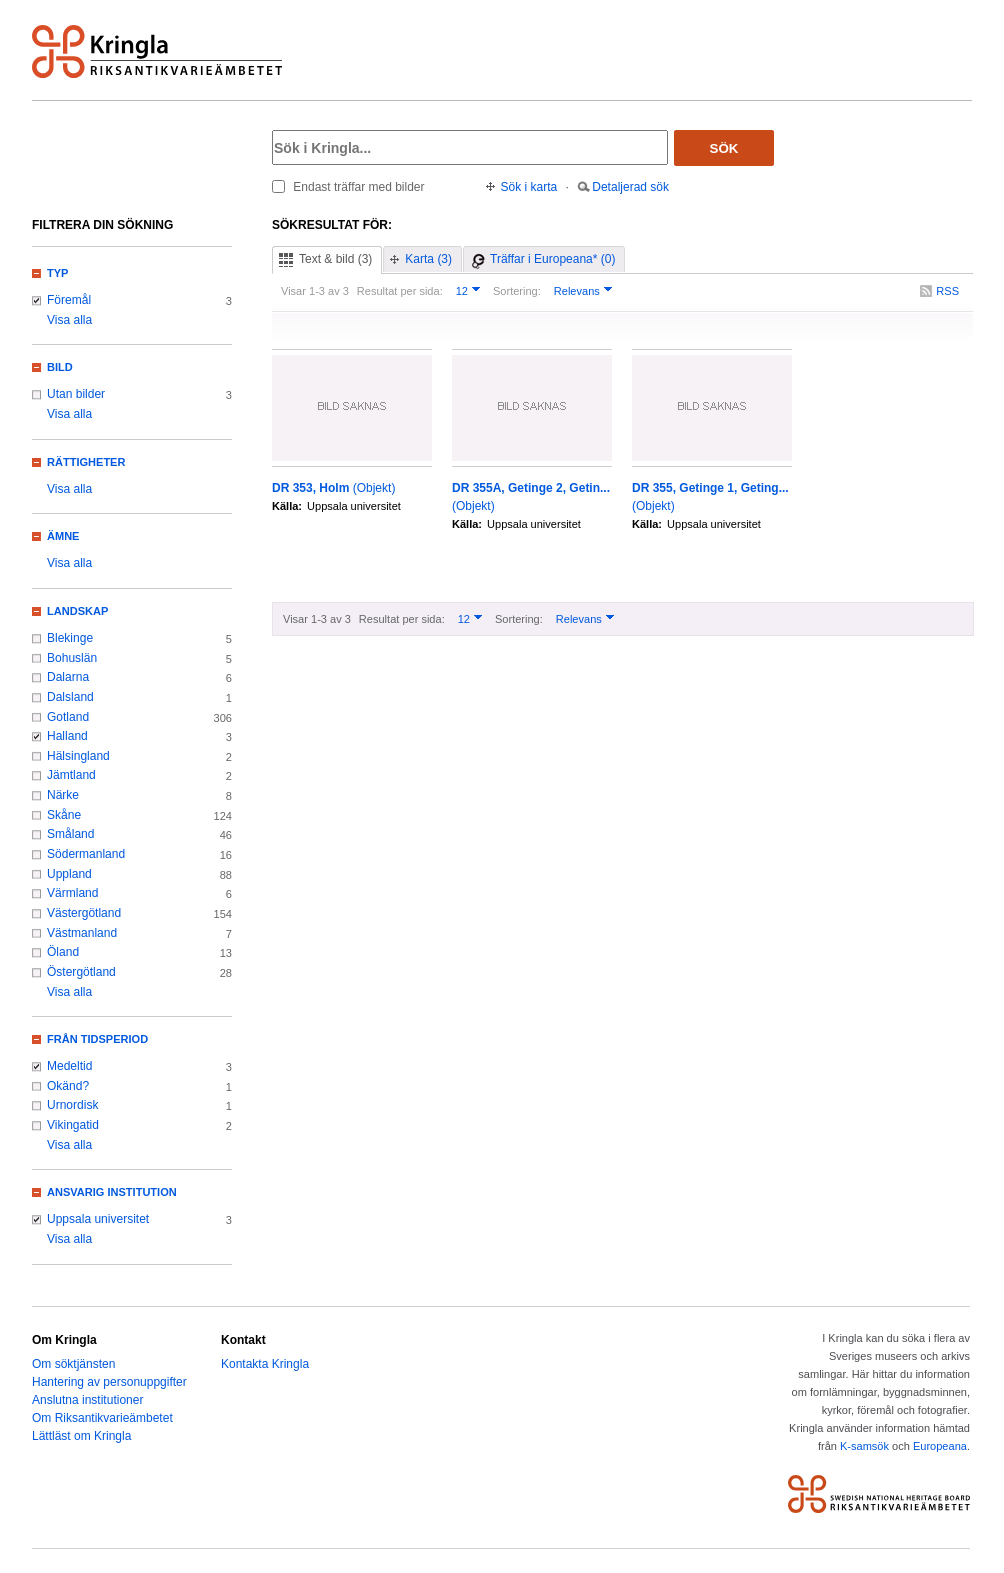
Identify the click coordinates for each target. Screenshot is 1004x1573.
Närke (63, 795)
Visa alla (69, 320)
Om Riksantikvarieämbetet (102, 1418)
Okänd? (68, 1086)
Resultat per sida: (400, 291)
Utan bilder (76, 394)
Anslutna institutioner (87, 1400)
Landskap (77, 611)
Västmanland (82, 933)
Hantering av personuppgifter (109, 1382)
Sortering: (517, 291)
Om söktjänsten (73, 1364)
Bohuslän (72, 658)
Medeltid (69, 1066)
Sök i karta (529, 187)
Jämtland (71, 775)
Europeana (940, 1446)
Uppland (69, 874)
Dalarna (68, 677)
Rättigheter (86, 462)
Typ (57, 273)
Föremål (69, 300)
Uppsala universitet (98, 1219)
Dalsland (70, 697)
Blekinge (70, 638)
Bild (60, 367)
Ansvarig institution (112, 1192)
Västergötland (84, 913)
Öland (63, 952)
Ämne (63, 536)
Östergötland (81, 972)
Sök (724, 148)
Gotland (68, 717)
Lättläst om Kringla (81, 1436)
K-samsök (864, 1446)
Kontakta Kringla (265, 1364)
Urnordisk (72, 1105)
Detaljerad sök (630, 187)
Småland (70, 834)
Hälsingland (78, 756)
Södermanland (86, 854)
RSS (947, 291)
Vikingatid (73, 1125)
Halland (67, 736)
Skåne (64, 815)
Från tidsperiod (97, 1039)
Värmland (72, 893)
